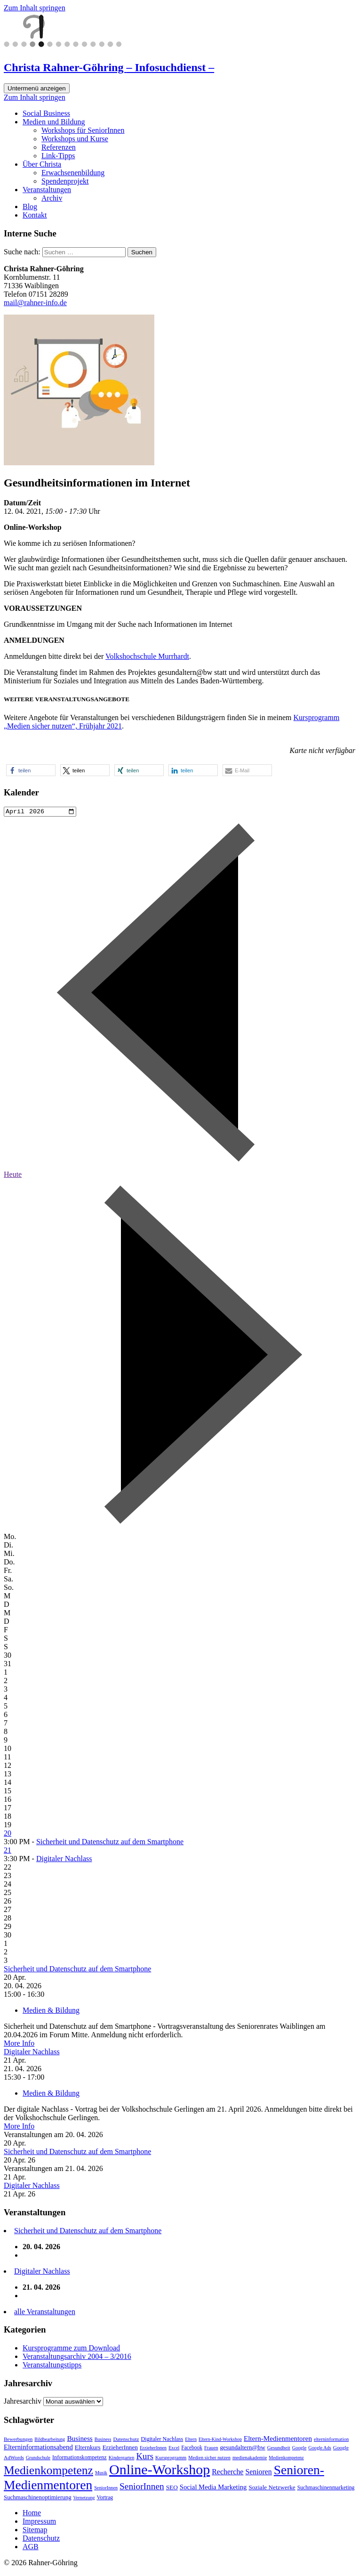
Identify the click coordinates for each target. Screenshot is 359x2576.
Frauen (211, 2449)
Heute (13, 1176)
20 (7, 1835)
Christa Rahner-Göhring (109, 67)
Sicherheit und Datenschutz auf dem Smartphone (109, 1843)
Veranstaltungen (47, 190)
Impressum (39, 2523)
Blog (30, 207)
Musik (101, 2474)
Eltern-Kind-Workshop (220, 2440)
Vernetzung (84, 2499)
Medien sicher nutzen (209, 2459)
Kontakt (35, 215)
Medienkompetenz (286, 2459)
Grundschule (38, 2459)
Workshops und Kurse (74, 139)
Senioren (258, 2473)
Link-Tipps (58, 156)
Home (32, 2514)
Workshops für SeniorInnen (82, 130)
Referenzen (58, 147)
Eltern (191, 2440)
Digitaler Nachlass (64, 1860)
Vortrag (105, 2499)
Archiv (51, 198)
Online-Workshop (159, 2471)
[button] (31, 770)
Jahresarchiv (22, 2402)
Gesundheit (278, 2449)
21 (7, 1851)
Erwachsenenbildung (72, 173)
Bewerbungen (18, 2440)
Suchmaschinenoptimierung (38, 2498)
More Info (19, 2045)
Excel (173, 2449)
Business (79, 2440)
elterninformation (331, 2440)
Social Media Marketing (213, 2488)
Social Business (46, 113)
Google (299, 2449)
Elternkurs (88, 2448)
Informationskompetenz (79, 2458)
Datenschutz (126, 2440)
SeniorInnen (106, 2489)
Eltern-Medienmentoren (278, 2440)
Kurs (144, 2458)
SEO (172, 2488)
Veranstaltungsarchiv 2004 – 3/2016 (77, 2358)
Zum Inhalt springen (34, 8)
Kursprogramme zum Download (71, 2349)
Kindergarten (122, 2459)
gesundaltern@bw (242, 2448)
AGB (31, 2548)
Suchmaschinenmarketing (326, 2489)
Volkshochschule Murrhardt (147, 656)
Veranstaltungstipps (52, 2366)
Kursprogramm (170, 2459)
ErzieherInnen (120, 2448)
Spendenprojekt (64, 181)
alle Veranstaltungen (44, 2313)
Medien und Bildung (54, 122)
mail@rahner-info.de (35, 303)
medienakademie (249, 2459)
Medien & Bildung (51, 2012)
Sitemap (35, 2531)
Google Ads (319, 2449)
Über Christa (42, 164)
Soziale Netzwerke (271, 2488)
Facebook (191, 2449)
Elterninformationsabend (38, 2448)
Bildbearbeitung (49, 2440)
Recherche (227, 2473)
